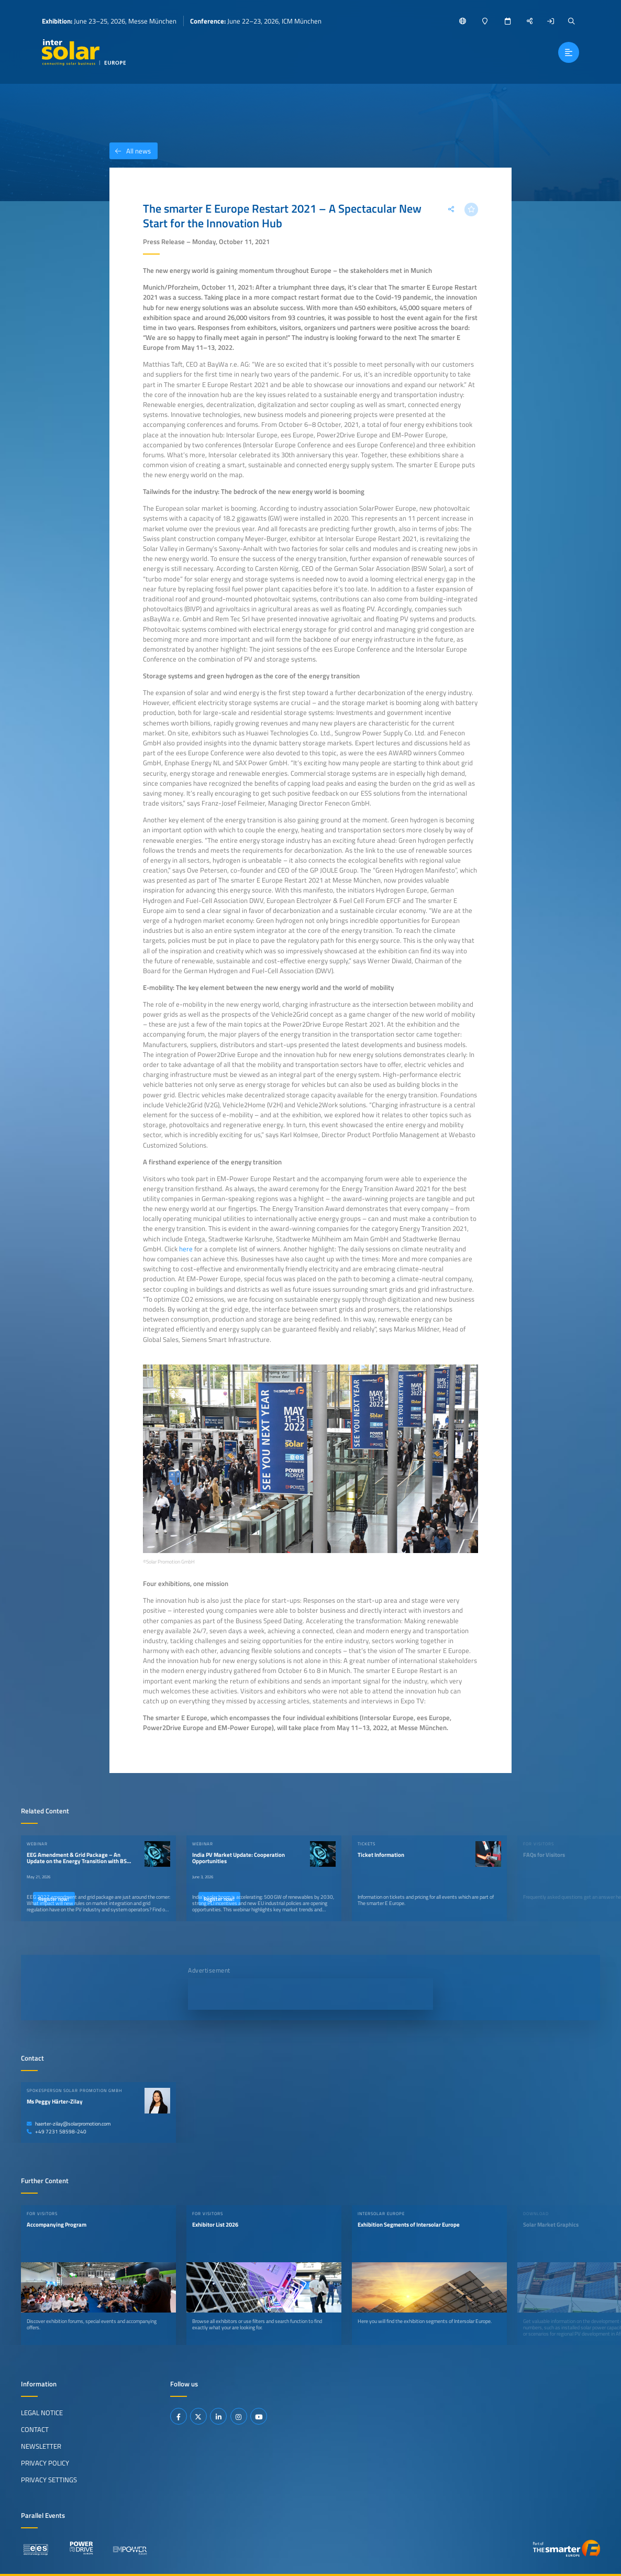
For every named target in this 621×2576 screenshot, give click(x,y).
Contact (35, 2429)
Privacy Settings (49, 2479)
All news (130, 151)
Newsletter (41, 2446)
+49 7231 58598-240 (56, 2131)
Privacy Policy (45, 2463)
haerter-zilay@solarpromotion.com (68, 2124)
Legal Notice (42, 2412)
